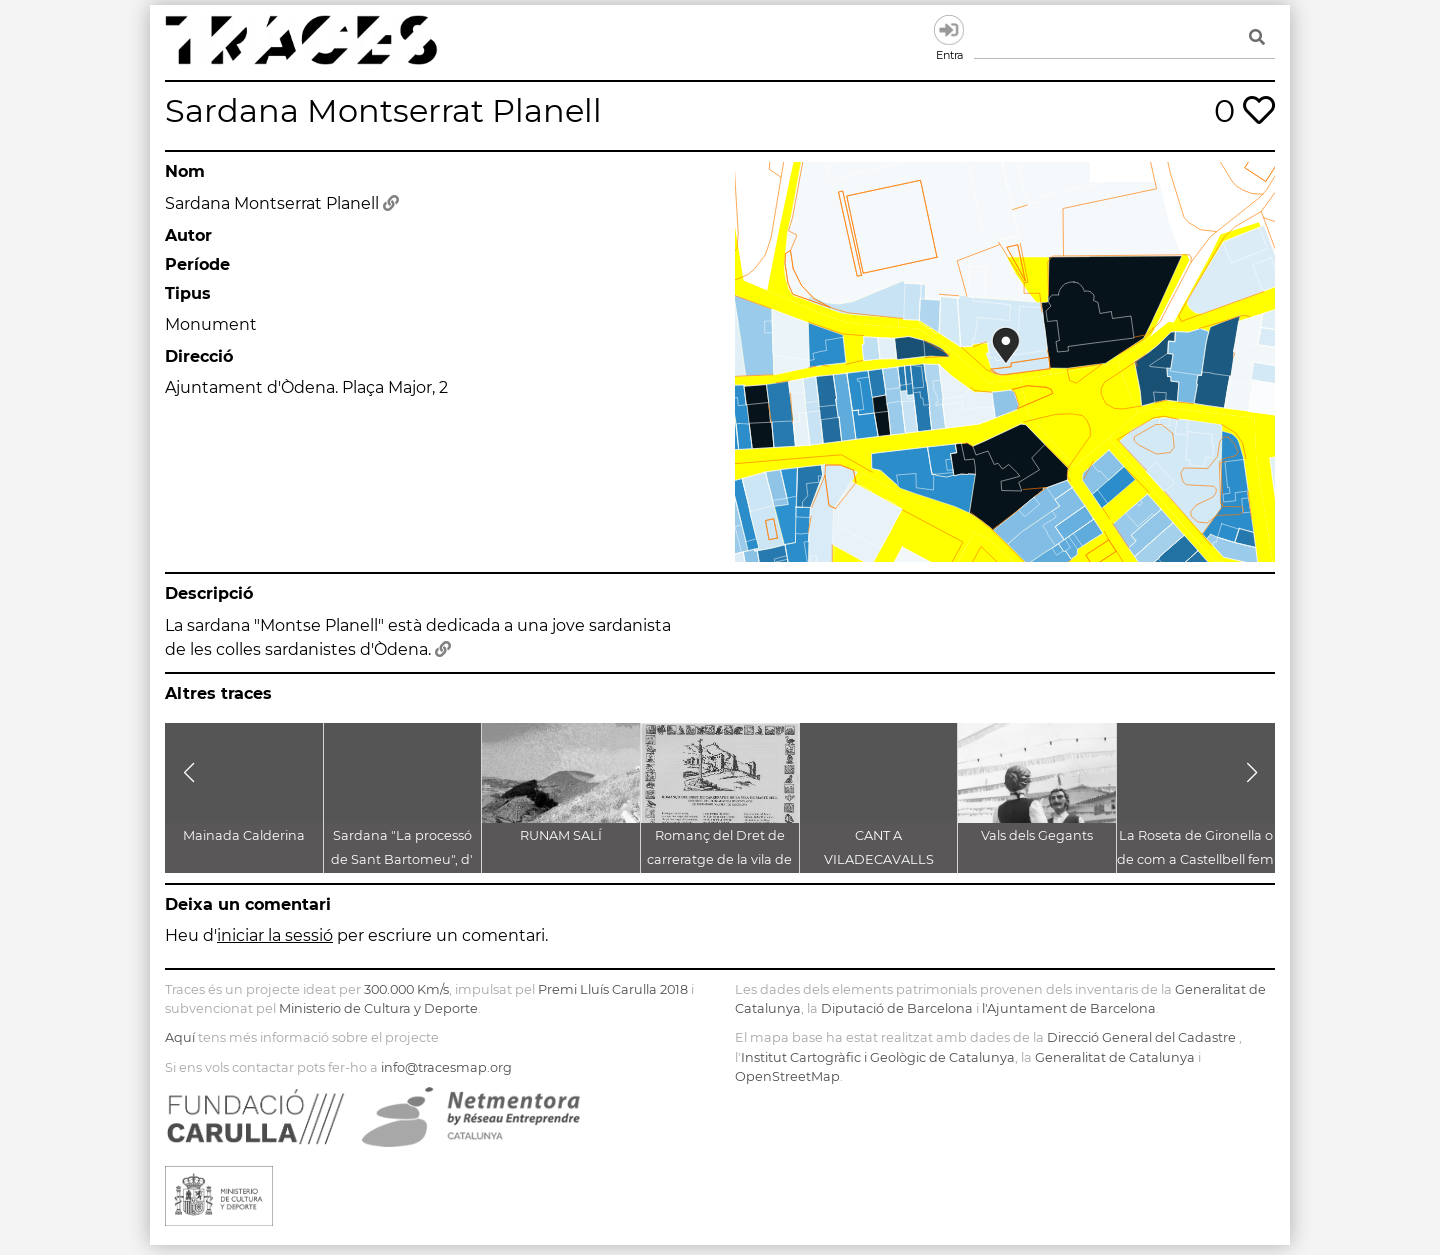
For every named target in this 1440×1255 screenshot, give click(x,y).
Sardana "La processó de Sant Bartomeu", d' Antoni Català (402, 859)
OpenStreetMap (787, 1076)
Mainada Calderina (244, 835)
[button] (188, 773)
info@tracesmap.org (446, 1067)
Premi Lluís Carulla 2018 (613, 989)
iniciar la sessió (275, 935)
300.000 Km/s (406, 989)
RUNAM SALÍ (561, 835)
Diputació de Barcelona (897, 1008)
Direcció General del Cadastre (1141, 1037)
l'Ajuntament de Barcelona (1069, 1008)
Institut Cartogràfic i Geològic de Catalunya (878, 1057)
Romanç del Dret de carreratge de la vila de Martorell (719, 859)
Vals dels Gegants (1037, 835)
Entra (949, 30)
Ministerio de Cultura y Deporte (378, 1008)
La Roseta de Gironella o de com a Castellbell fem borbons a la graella (1195, 859)
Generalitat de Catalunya (1115, 1057)
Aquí (180, 1037)
